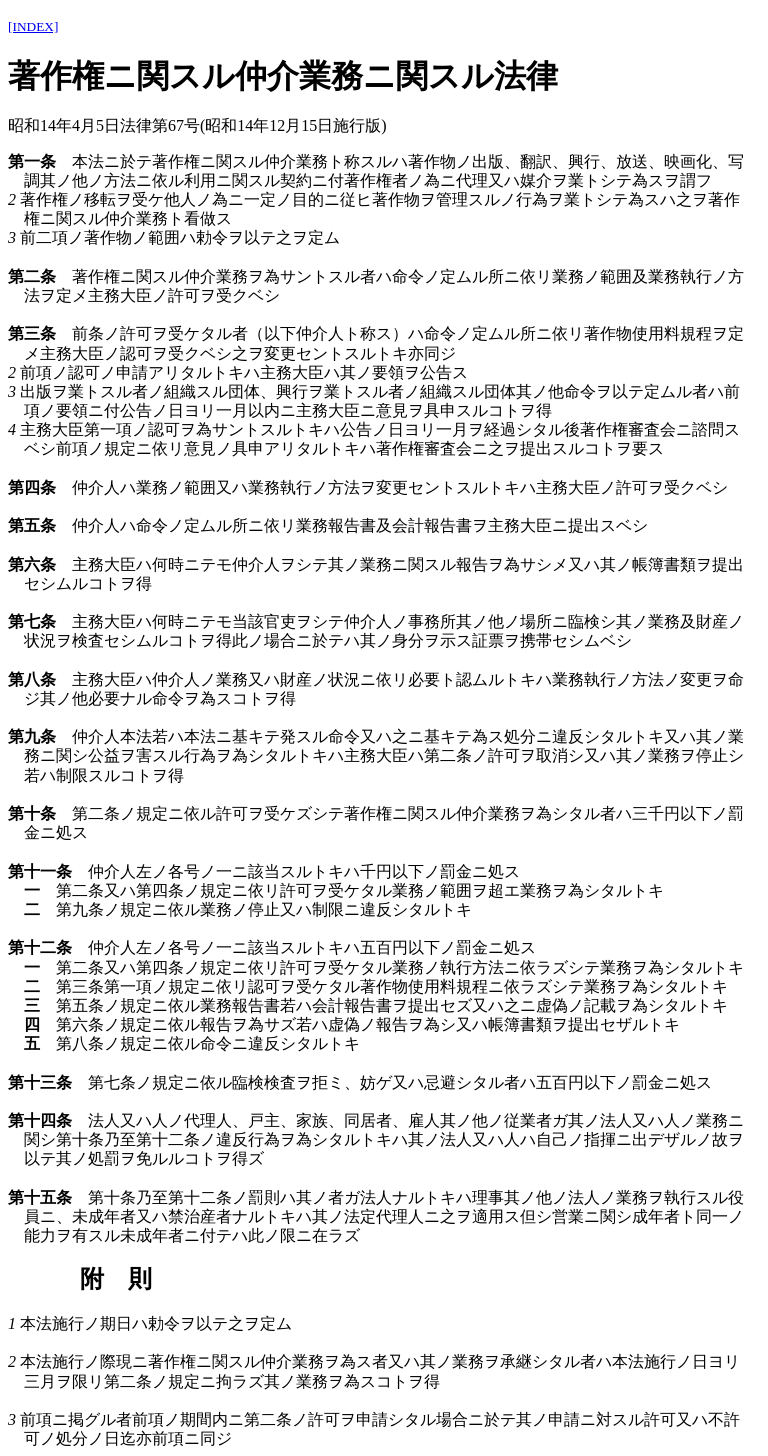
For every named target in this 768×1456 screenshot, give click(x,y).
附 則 (116, 1279)
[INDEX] (33, 26)
